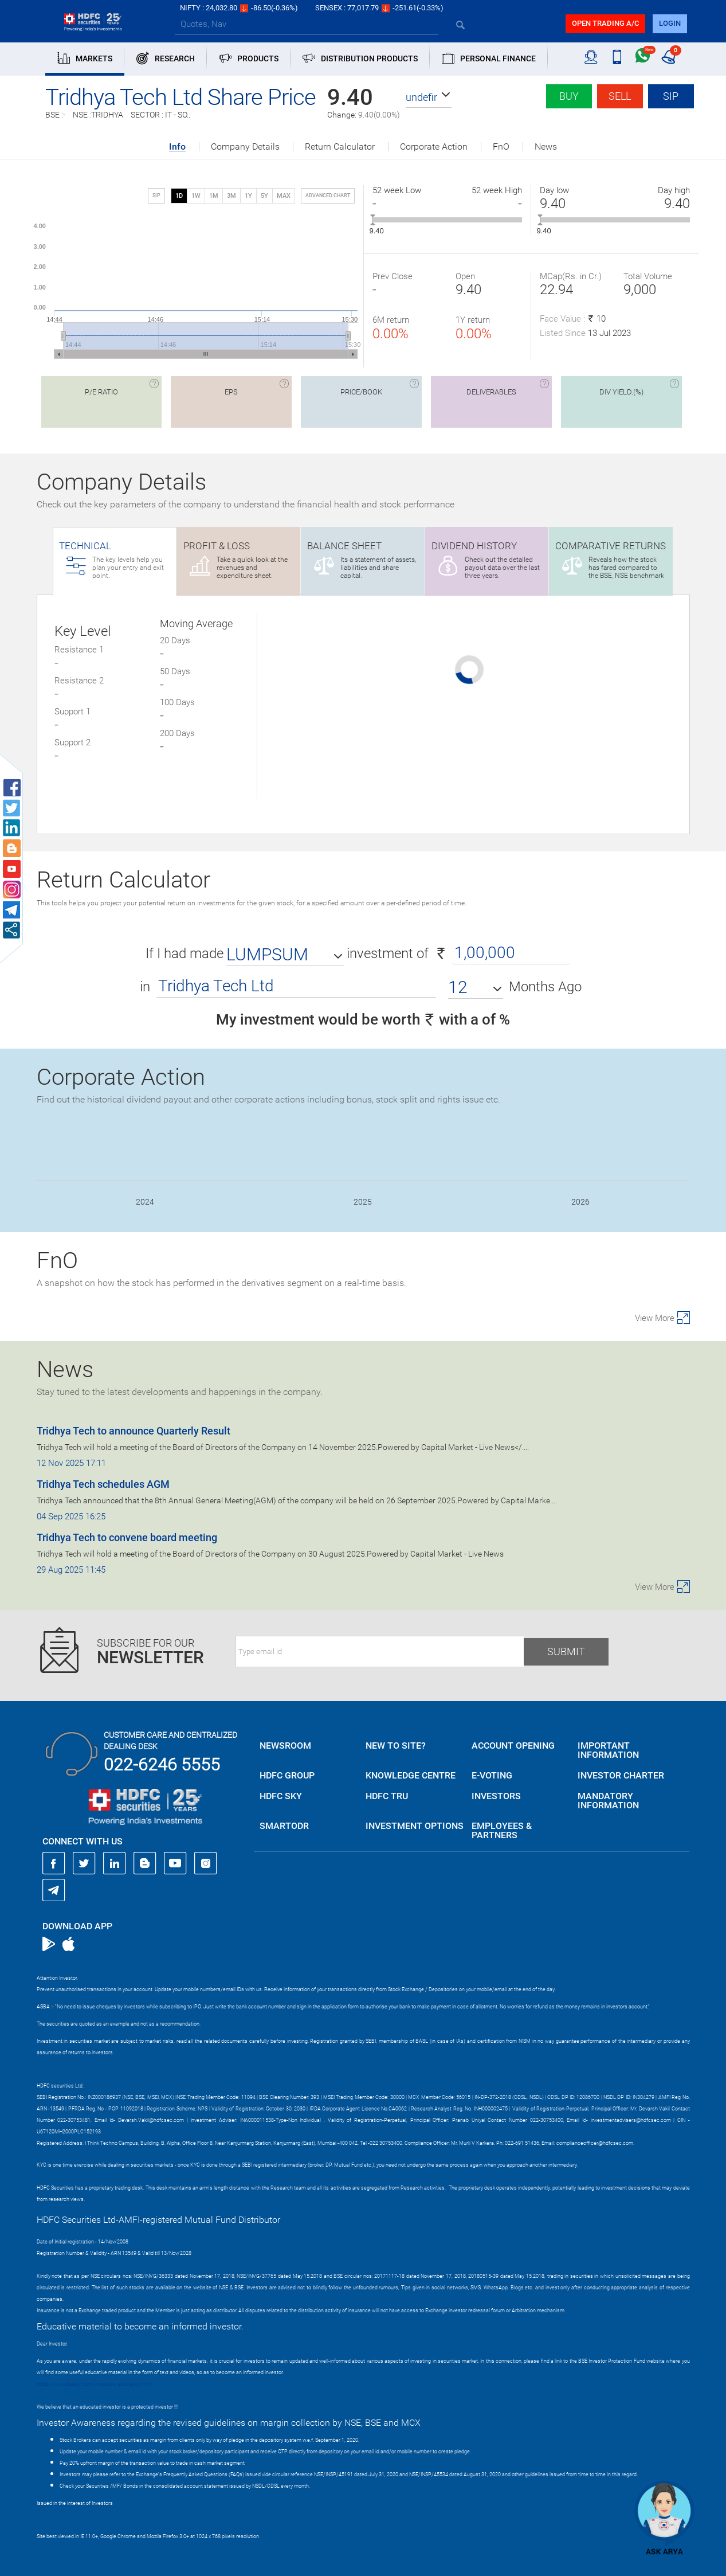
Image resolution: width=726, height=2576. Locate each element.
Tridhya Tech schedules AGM (103, 1484)
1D (179, 196)
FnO (501, 146)
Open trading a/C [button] (605, 23)
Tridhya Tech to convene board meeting (127, 1537)
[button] (429, 97)
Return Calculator (340, 146)
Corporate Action (434, 146)
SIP (670, 96)
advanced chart (327, 195)
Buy (569, 96)
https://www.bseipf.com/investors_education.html (94, 2384)
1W (196, 196)
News (546, 146)
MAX (284, 196)
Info (177, 147)
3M (231, 196)
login (670, 23)
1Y (248, 196)
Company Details (245, 146)
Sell (620, 96)
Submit (566, 1651)
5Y (264, 196)
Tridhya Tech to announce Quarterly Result (133, 1431)
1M (213, 196)
